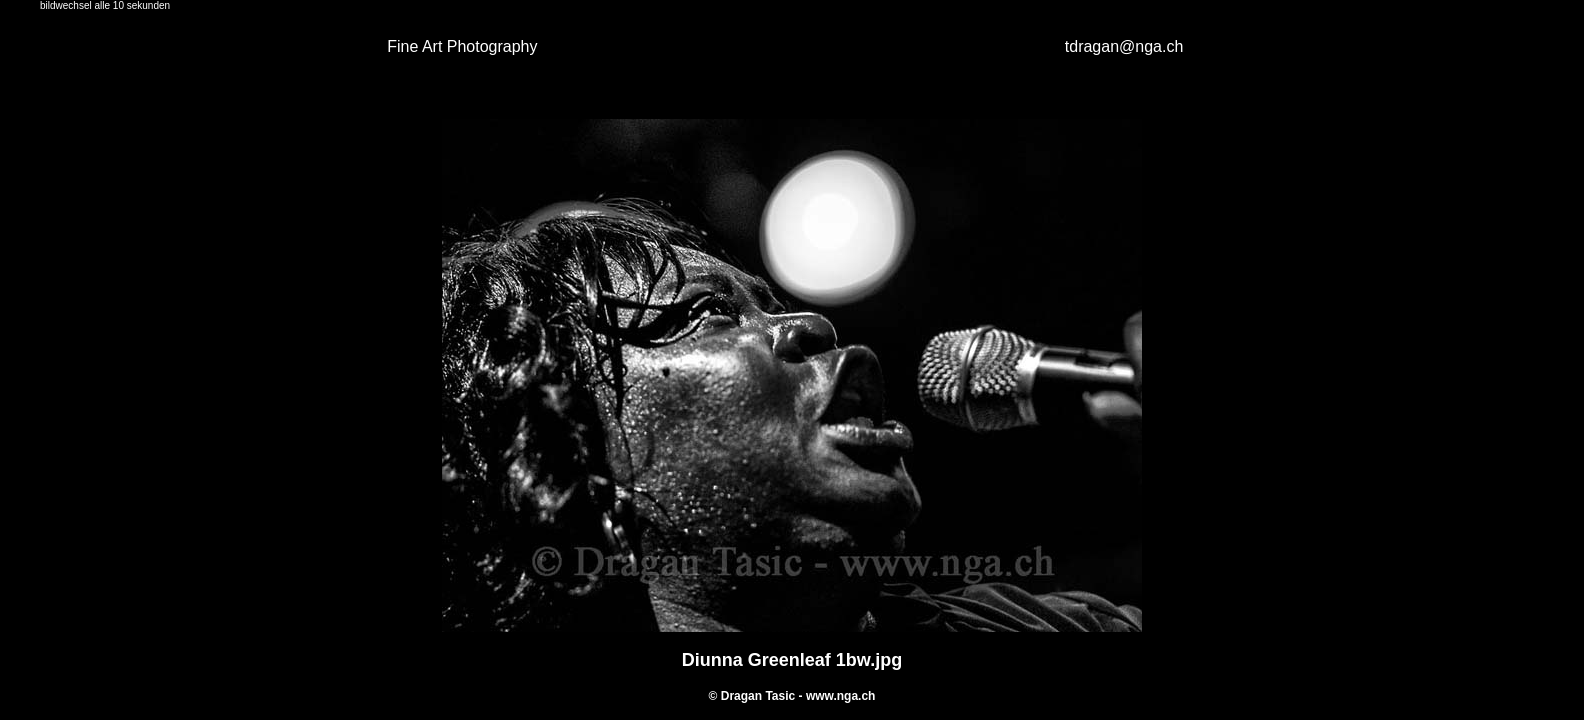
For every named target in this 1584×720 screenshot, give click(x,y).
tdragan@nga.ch (1124, 46)
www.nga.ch (841, 696)
